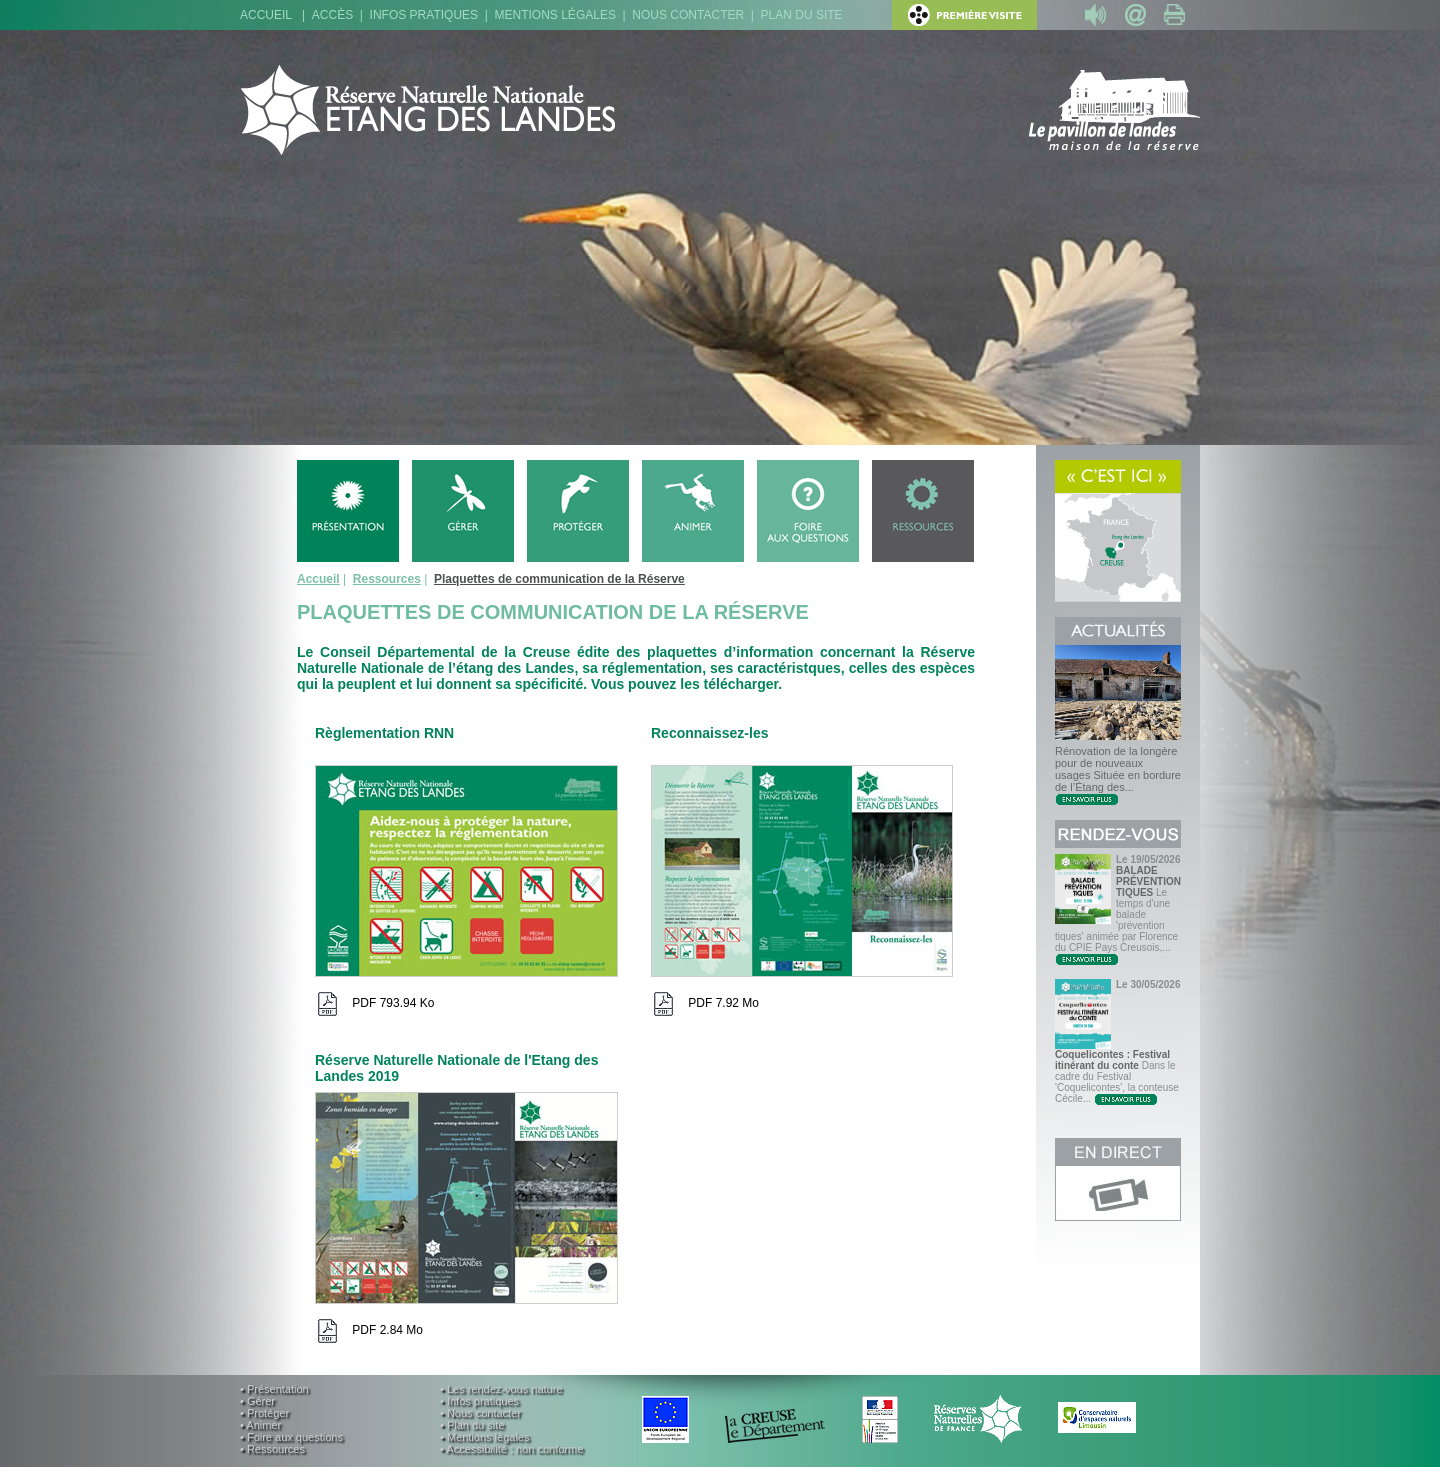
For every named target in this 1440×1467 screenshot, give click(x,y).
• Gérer (257, 1401)
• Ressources (272, 1449)
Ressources (387, 579)
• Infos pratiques (479, 1401)
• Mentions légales (484, 1437)
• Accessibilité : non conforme (511, 1449)
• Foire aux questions (291, 1437)
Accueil (266, 15)
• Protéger (264, 1413)
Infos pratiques (424, 15)
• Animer (260, 1425)
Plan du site (802, 15)
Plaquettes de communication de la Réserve (559, 579)
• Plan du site (472, 1425)
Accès (332, 15)
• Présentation (274, 1389)
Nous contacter (688, 15)
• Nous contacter (480, 1413)
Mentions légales (555, 15)
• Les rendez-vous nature (501, 1389)
